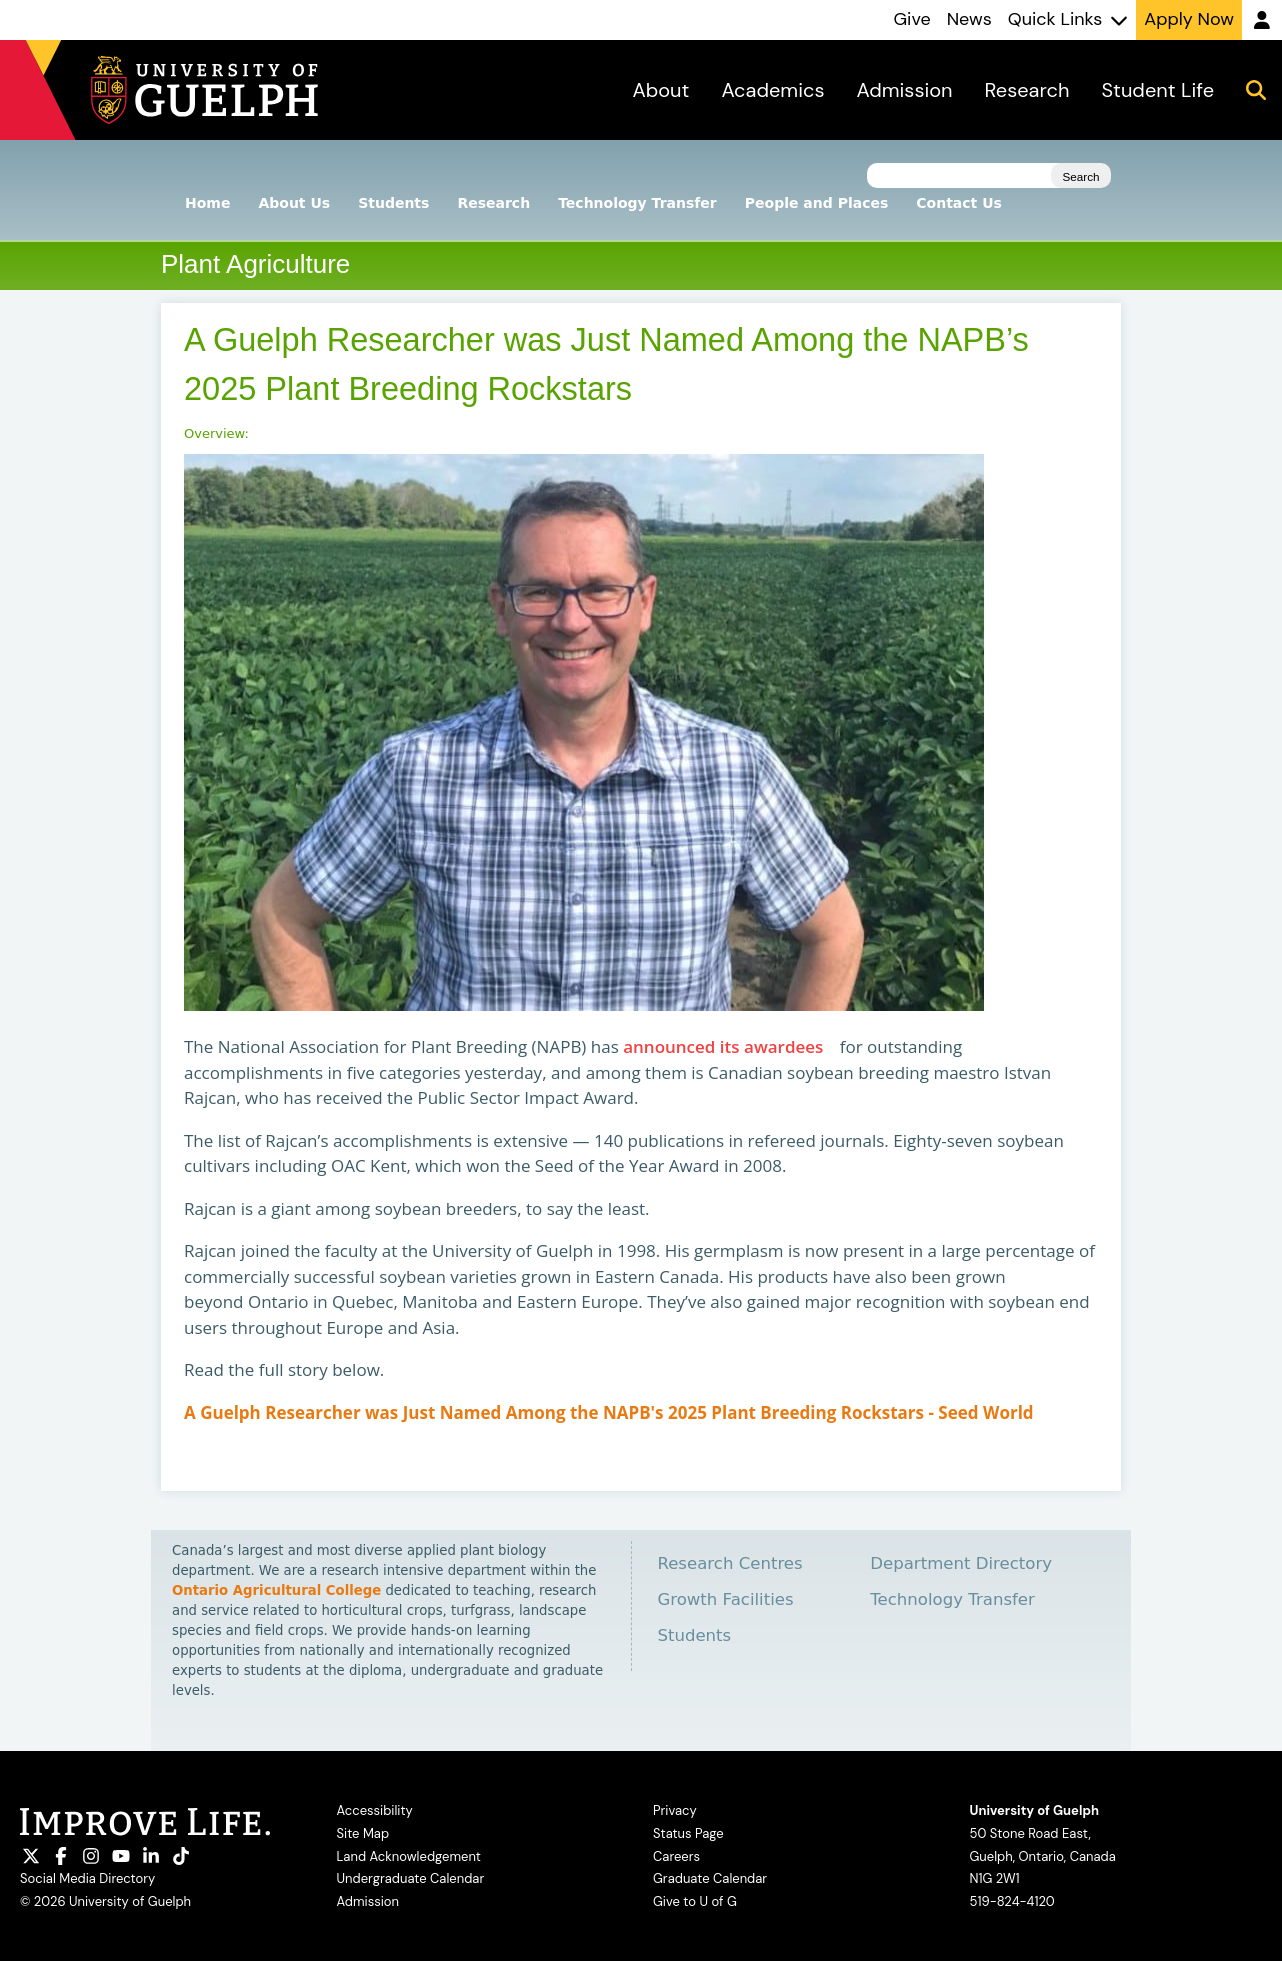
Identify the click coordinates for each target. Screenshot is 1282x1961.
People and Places (817, 203)
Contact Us (959, 203)
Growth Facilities (725, 1599)
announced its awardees (729, 1047)
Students (393, 203)
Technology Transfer (637, 203)
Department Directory (961, 1563)
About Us (294, 203)
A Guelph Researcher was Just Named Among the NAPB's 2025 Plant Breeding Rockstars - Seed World (615, 1412)
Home (207, 203)
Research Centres (729, 1563)
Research (493, 203)
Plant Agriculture (255, 264)
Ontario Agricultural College (276, 1590)
